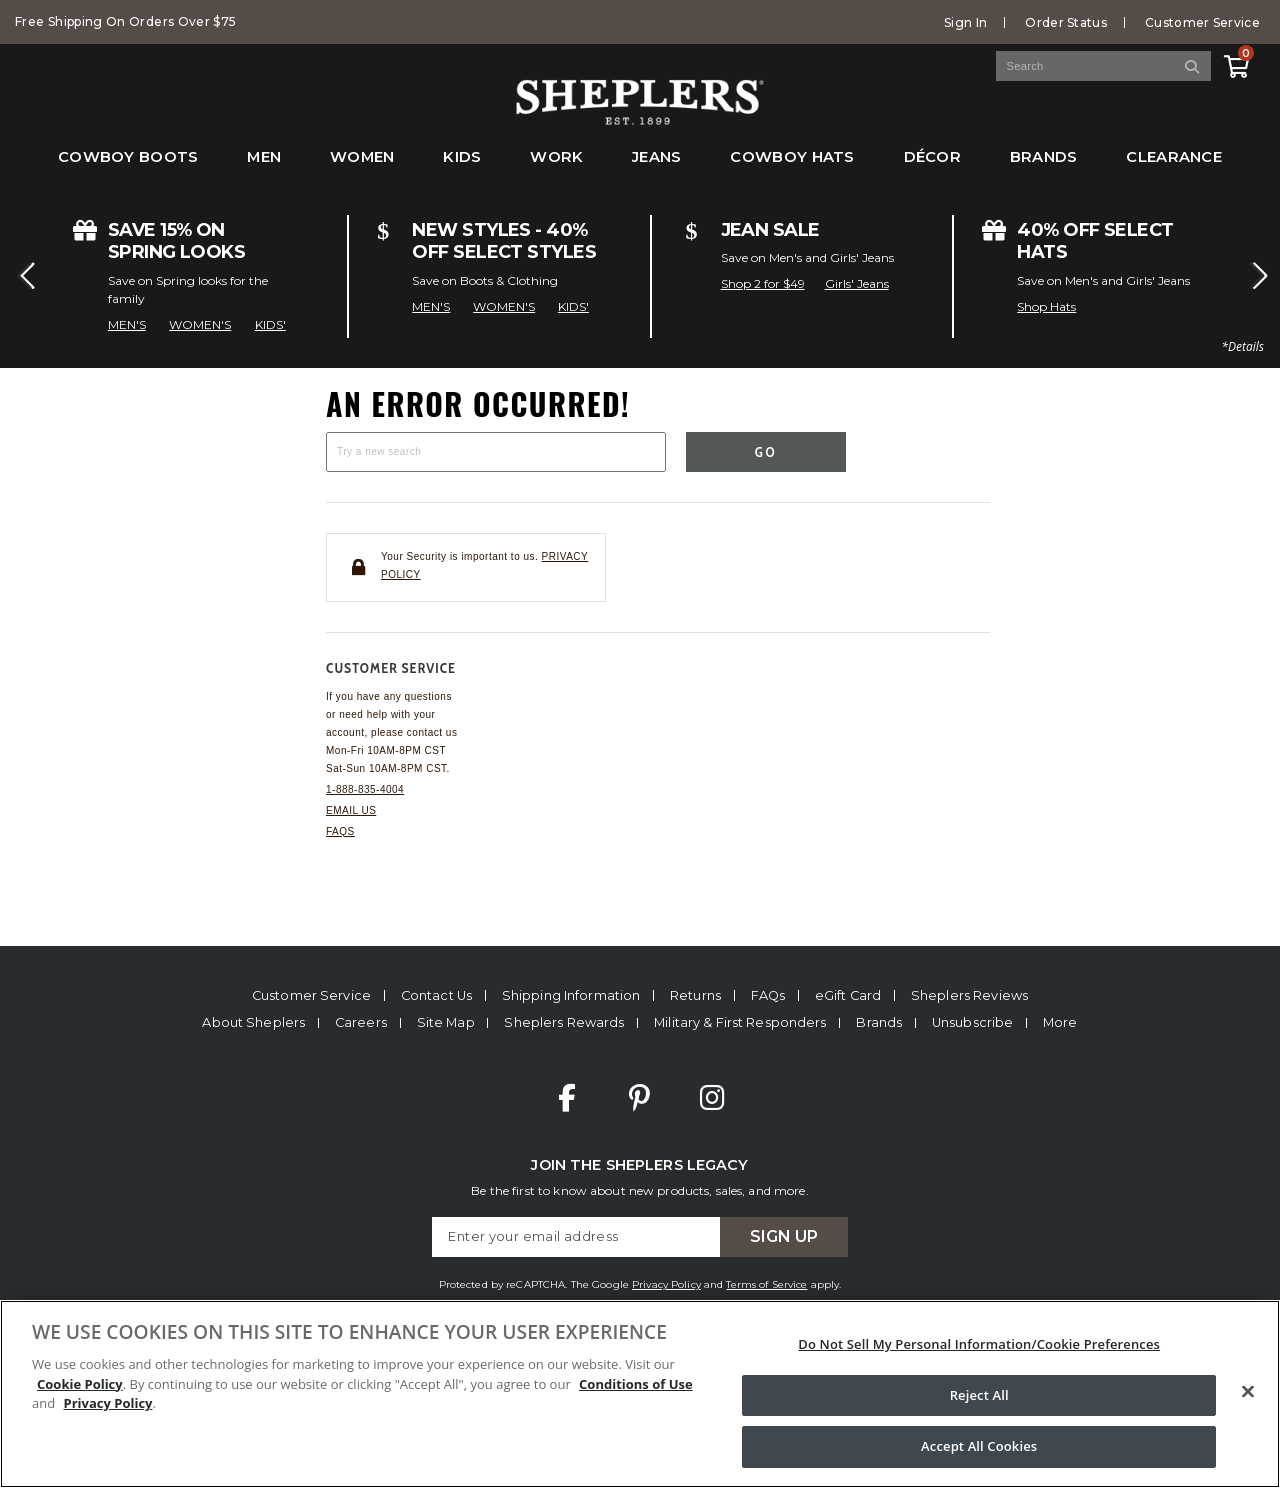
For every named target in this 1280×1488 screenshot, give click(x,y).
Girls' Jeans (857, 283)
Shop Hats (1046, 306)
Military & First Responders (740, 1022)
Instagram (712, 1098)
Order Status (1066, 22)
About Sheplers (253, 1022)
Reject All (979, 1395)
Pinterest (639, 1098)
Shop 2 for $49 (763, 283)
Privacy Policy (666, 1284)
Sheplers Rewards (564, 1022)
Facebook (567, 1098)
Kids (462, 157)
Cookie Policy (80, 1384)
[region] (640, 1394)
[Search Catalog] (1103, 66)
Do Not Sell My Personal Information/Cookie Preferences (979, 1344)
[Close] (1248, 1392)
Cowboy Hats (792, 157)
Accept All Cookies (979, 1446)
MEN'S (127, 324)
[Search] (1193, 66)
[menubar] (640, 167)
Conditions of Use (636, 1384)
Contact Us (436, 995)
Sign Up (784, 1236)
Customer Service (1202, 22)
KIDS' (270, 324)
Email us (351, 810)
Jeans (656, 157)
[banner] (640, 93)
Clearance (1174, 157)
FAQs (340, 831)
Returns (695, 995)
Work (556, 157)
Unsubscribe (972, 1022)
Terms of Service (766, 1284)
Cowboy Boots (128, 157)
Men (264, 157)
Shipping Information (571, 995)
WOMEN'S (200, 324)
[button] (23, 276)
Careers (361, 1022)
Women (362, 157)
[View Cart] (1236, 63)
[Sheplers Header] (640, 115)
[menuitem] (128, 167)
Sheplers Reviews (969, 995)
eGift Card (848, 995)
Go (766, 452)
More (1060, 1022)
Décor (932, 157)
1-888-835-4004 (365, 789)
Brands (1044, 157)
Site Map (446, 1022)
